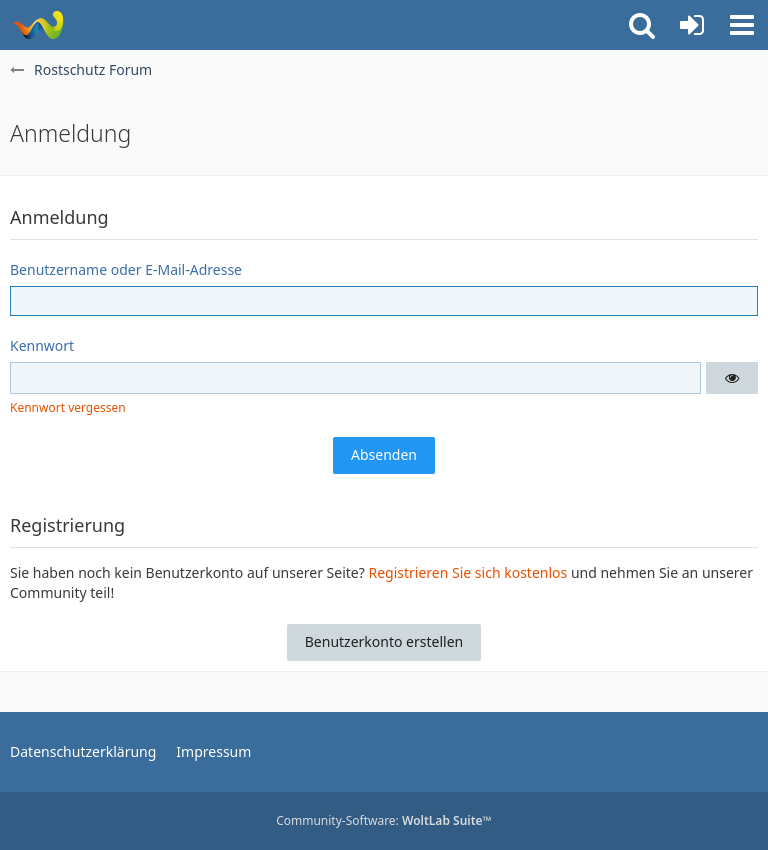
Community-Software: (384, 820)
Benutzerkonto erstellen (384, 641)
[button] (742, 25)
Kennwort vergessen (68, 407)
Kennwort (42, 345)
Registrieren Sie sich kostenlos (467, 572)
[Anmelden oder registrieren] (692, 25)
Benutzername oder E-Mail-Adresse (126, 269)
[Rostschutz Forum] (37, 25)
